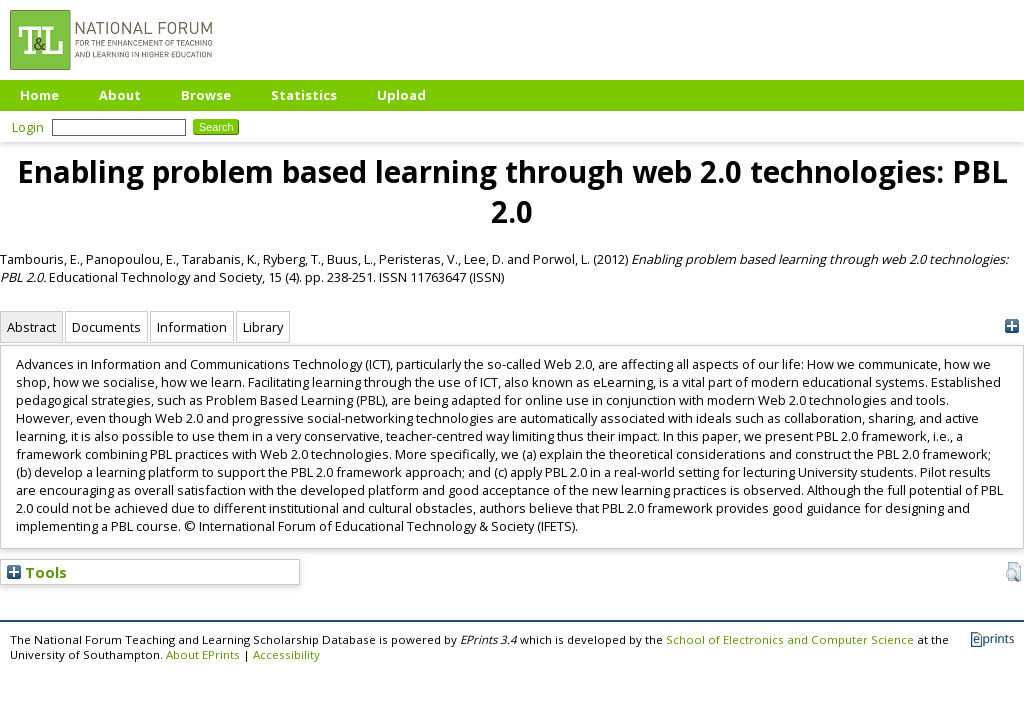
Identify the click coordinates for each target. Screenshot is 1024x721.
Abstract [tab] (31, 327)
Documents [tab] (106, 327)
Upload (401, 95)
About (120, 95)
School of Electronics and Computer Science (790, 639)
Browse (206, 95)
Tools (37, 572)
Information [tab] (192, 327)
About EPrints (203, 654)
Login (28, 127)
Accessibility (286, 654)
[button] (1013, 572)
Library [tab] (263, 327)
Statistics (304, 95)
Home (39, 95)
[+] (1011, 326)
